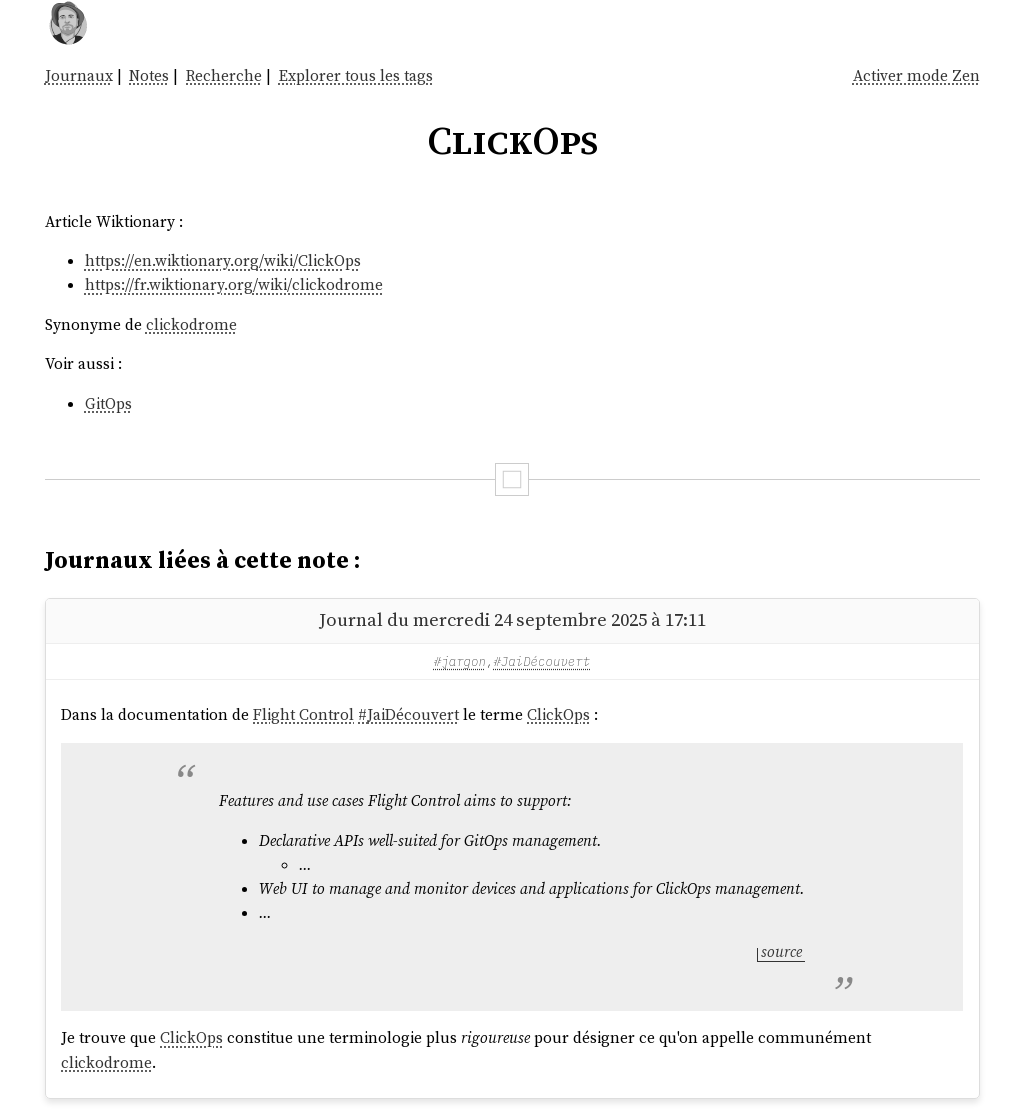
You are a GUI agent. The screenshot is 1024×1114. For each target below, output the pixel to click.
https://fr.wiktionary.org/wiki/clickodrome (234, 284)
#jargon (460, 661)
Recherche (224, 75)
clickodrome (191, 324)
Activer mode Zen (916, 75)
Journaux (79, 75)
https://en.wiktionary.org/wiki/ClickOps (223, 260)
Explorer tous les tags (356, 75)
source (781, 951)
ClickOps (558, 714)
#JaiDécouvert (541, 661)
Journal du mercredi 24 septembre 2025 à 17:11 (512, 619)
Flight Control (303, 714)
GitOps (108, 403)
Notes (149, 75)
